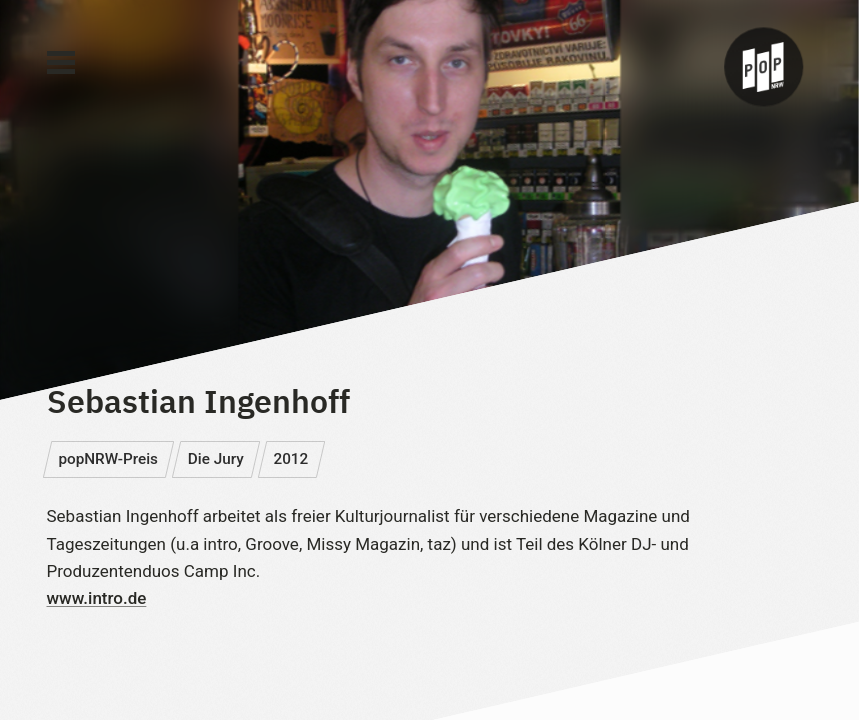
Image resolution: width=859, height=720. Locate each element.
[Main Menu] (61, 63)
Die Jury (216, 459)
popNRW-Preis (108, 459)
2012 (290, 459)
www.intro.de (97, 598)
